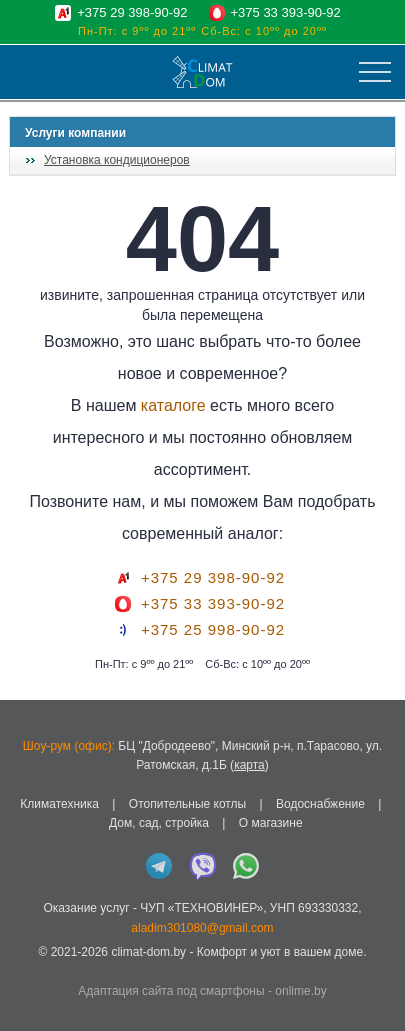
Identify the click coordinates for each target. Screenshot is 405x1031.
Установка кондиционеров (117, 160)
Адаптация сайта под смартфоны (171, 991)
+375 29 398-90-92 (132, 12)
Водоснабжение (320, 804)
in (27, 967)
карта (249, 765)
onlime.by (300, 991)
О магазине (271, 823)
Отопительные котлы (187, 804)
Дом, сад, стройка (159, 823)
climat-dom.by (148, 952)
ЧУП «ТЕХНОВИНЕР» (201, 908)
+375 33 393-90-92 (286, 12)
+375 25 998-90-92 (213, 630)
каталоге (173, 405)
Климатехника (59, 804)
